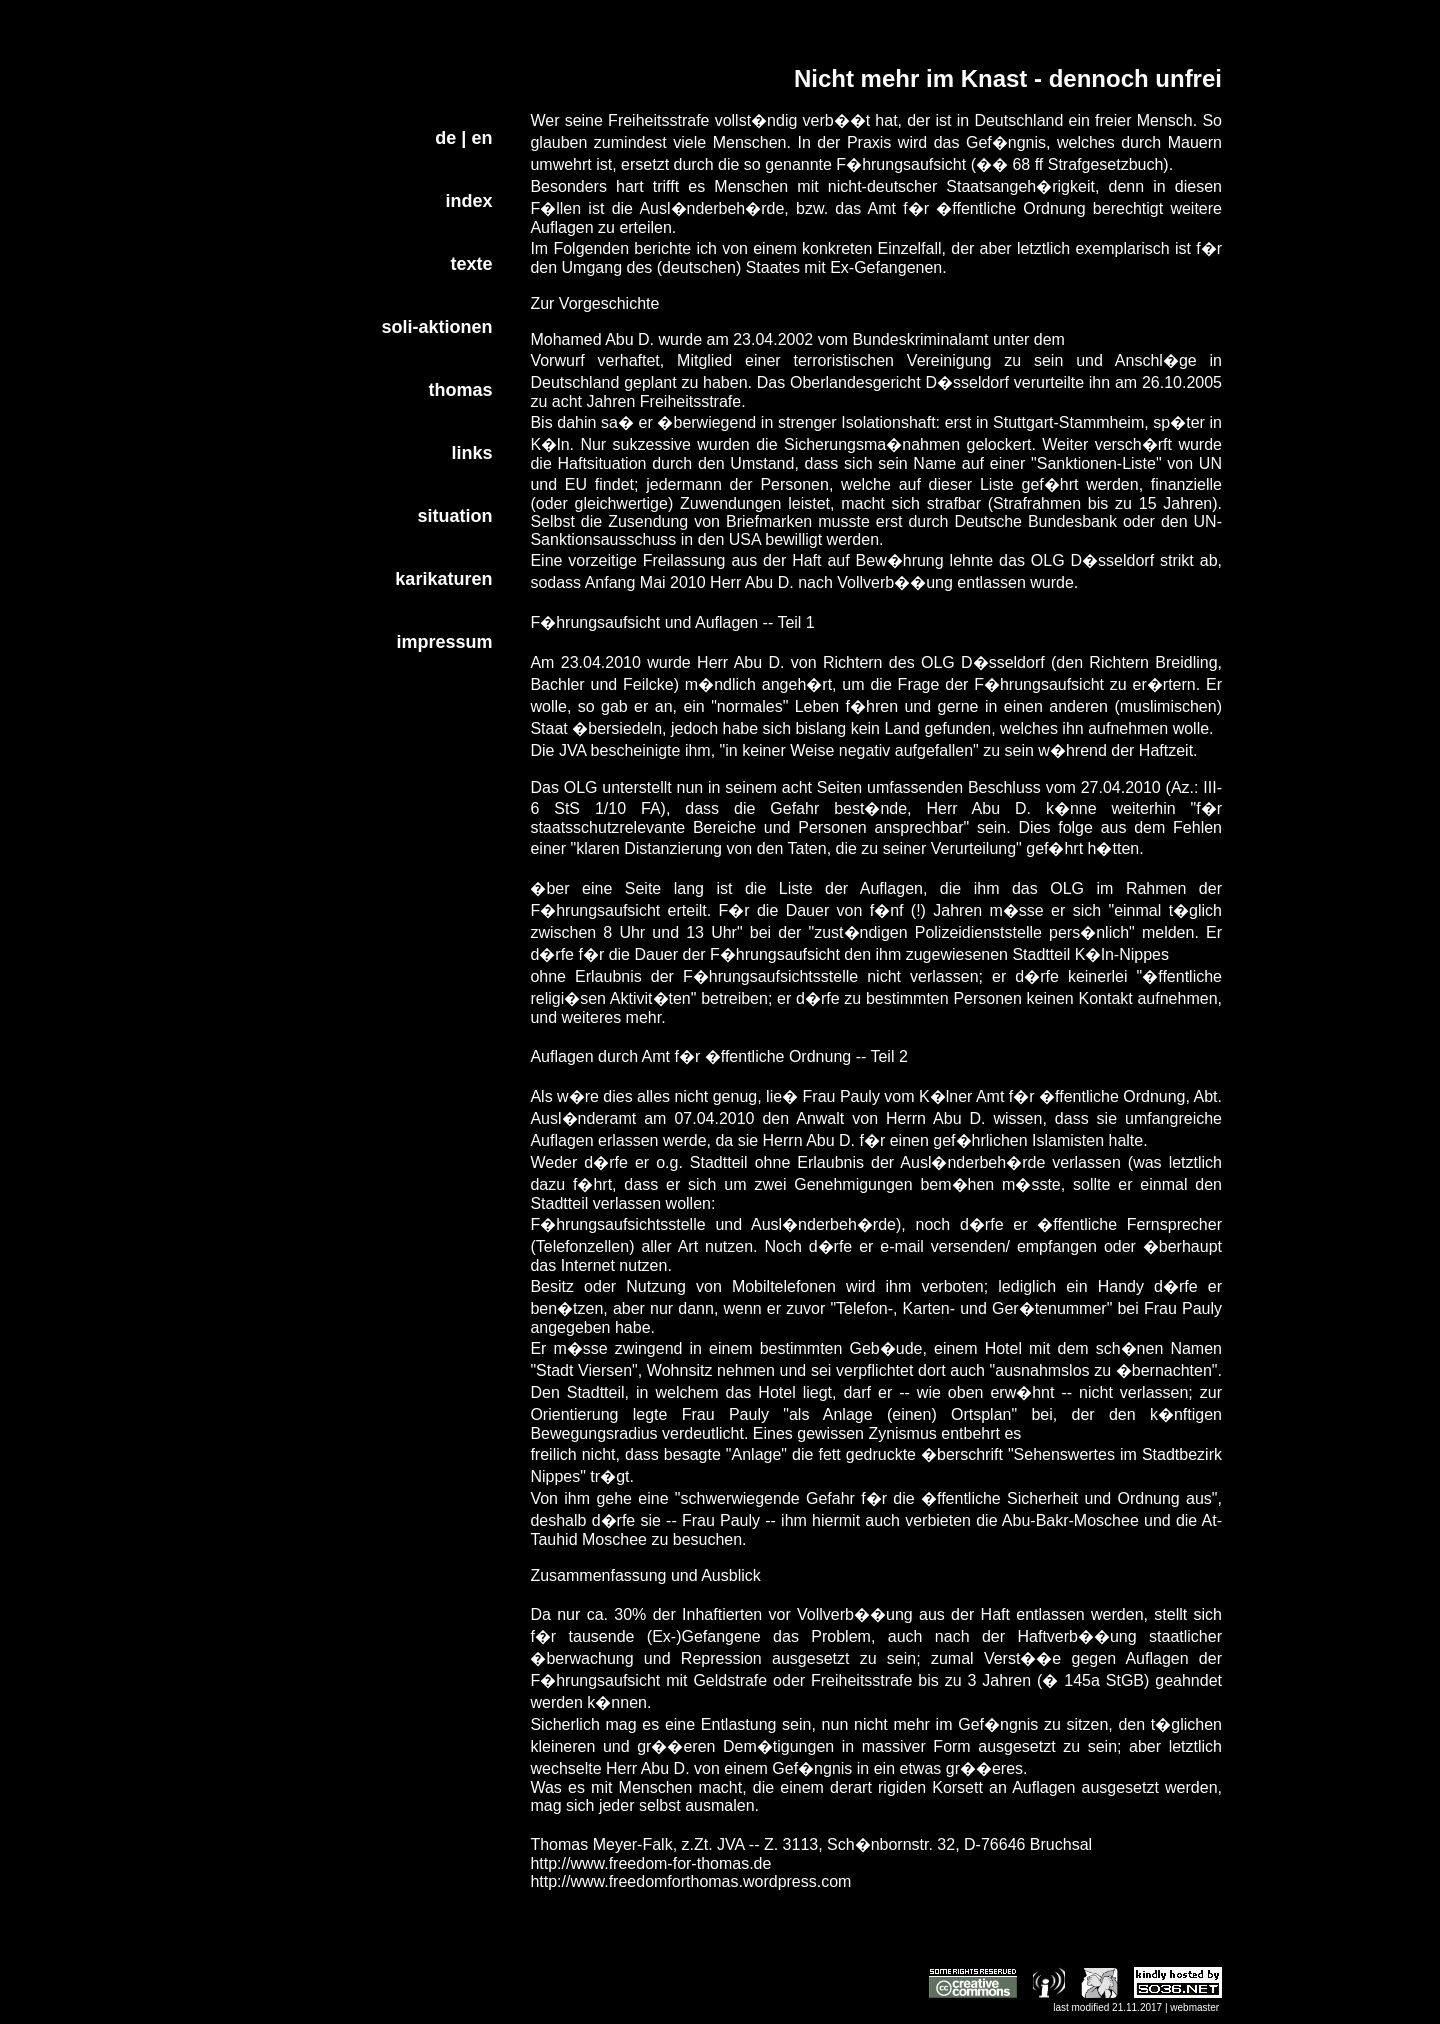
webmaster (1194, 2007)
